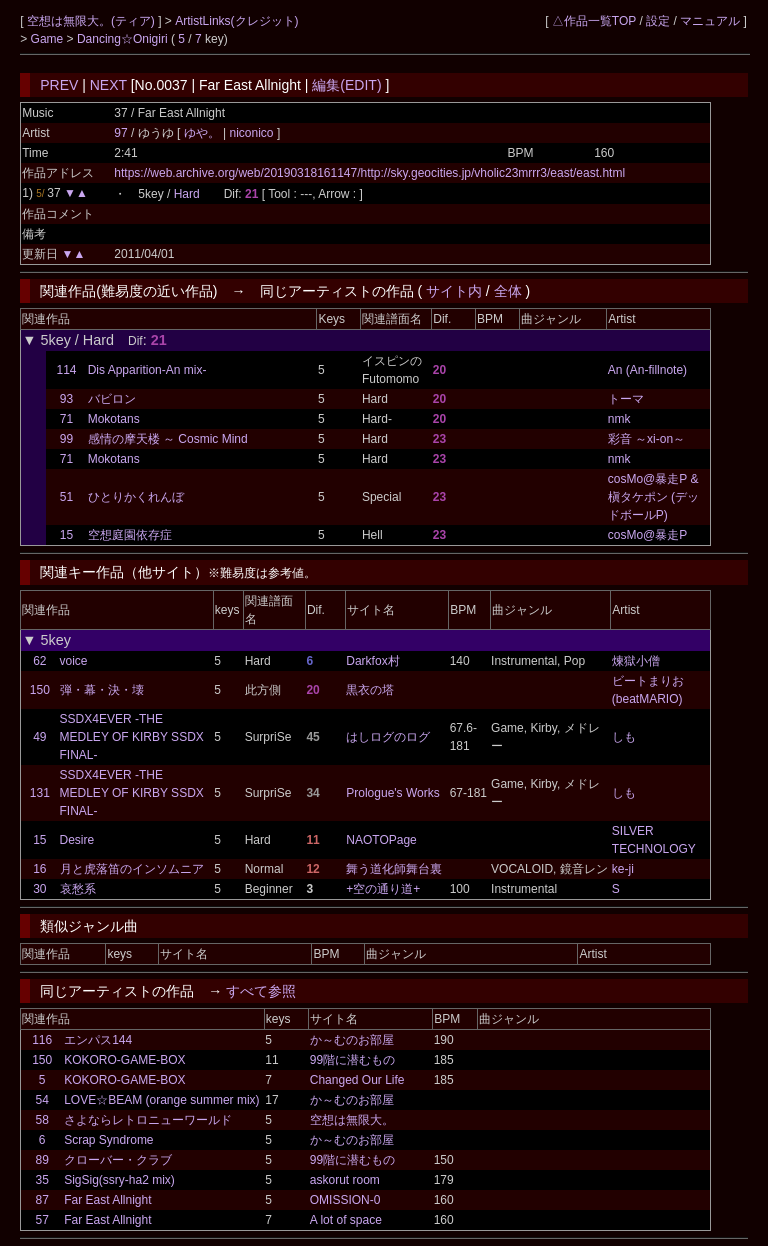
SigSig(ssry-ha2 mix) (119, 1180)
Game (49, 39)
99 (66, 439)
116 (42, 1040)
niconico (251, 133)
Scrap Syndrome (108, 1140)
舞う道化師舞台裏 (394, 869)
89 (42, 1160)
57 (42, 1220)
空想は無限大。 (352, 1120)
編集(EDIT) (346, 85)
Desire (77, 840)
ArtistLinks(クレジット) (236, 21)
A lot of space (346, 1220)
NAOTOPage (381, 840)
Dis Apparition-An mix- (147, 370)
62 (39, 661)
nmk (619, 419)
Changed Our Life (357, 1080)
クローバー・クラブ (118, 1160)
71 (66, 419)
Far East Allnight (107, 1200)
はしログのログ (388, 737)
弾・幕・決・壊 (102, 690)
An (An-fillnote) (647, 370)
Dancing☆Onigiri (124, 39)
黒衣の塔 (370, 690)
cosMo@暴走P (648, 535)
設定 (658, 21)
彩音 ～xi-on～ (646, 439)
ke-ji (623, 869)
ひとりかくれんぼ (136, 497)
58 (42, 1120)
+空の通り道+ (383, 889)
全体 (508, 291)
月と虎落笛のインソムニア (132, 869)
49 (39, 737)
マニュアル (710, 21)
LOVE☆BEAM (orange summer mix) (161, 1100)
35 (42, 1180)
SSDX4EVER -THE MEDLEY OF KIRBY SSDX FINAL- (132, 737)
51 (66, 497)
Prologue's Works (392, 793)
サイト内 (454, 291)
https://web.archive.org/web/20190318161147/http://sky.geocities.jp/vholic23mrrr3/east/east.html (369, 173)
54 (42, 1100)
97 (120, 133)
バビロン (112, 399)
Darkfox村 (372, 661)
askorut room (345, 1180)
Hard (187, 194)
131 (40, 793)
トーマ (626, 399)
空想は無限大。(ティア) (92, 21)
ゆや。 (203, 133)
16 (39, 869)
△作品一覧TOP (594, 21)
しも (624, 737)
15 (66, 535)
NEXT (108, 85)
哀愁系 (78, 889)
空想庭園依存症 (130, 535)
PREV (59, 85)
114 (66, 370)
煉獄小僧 (636, 661)
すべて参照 (261, 991)
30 (39, 889)
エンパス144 (98, 1040)
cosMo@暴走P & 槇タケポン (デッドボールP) (653, 497)
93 (66, 399)
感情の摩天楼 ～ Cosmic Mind (168, 439)
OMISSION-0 (345, 1200)
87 (42, 1200)
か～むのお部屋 (352, 1040)
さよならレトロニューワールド (148, 1120)
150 (40, 690)
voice (74, 661)
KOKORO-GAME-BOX (124, 1060)
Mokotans (114, 419)
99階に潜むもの (352, 1060)
